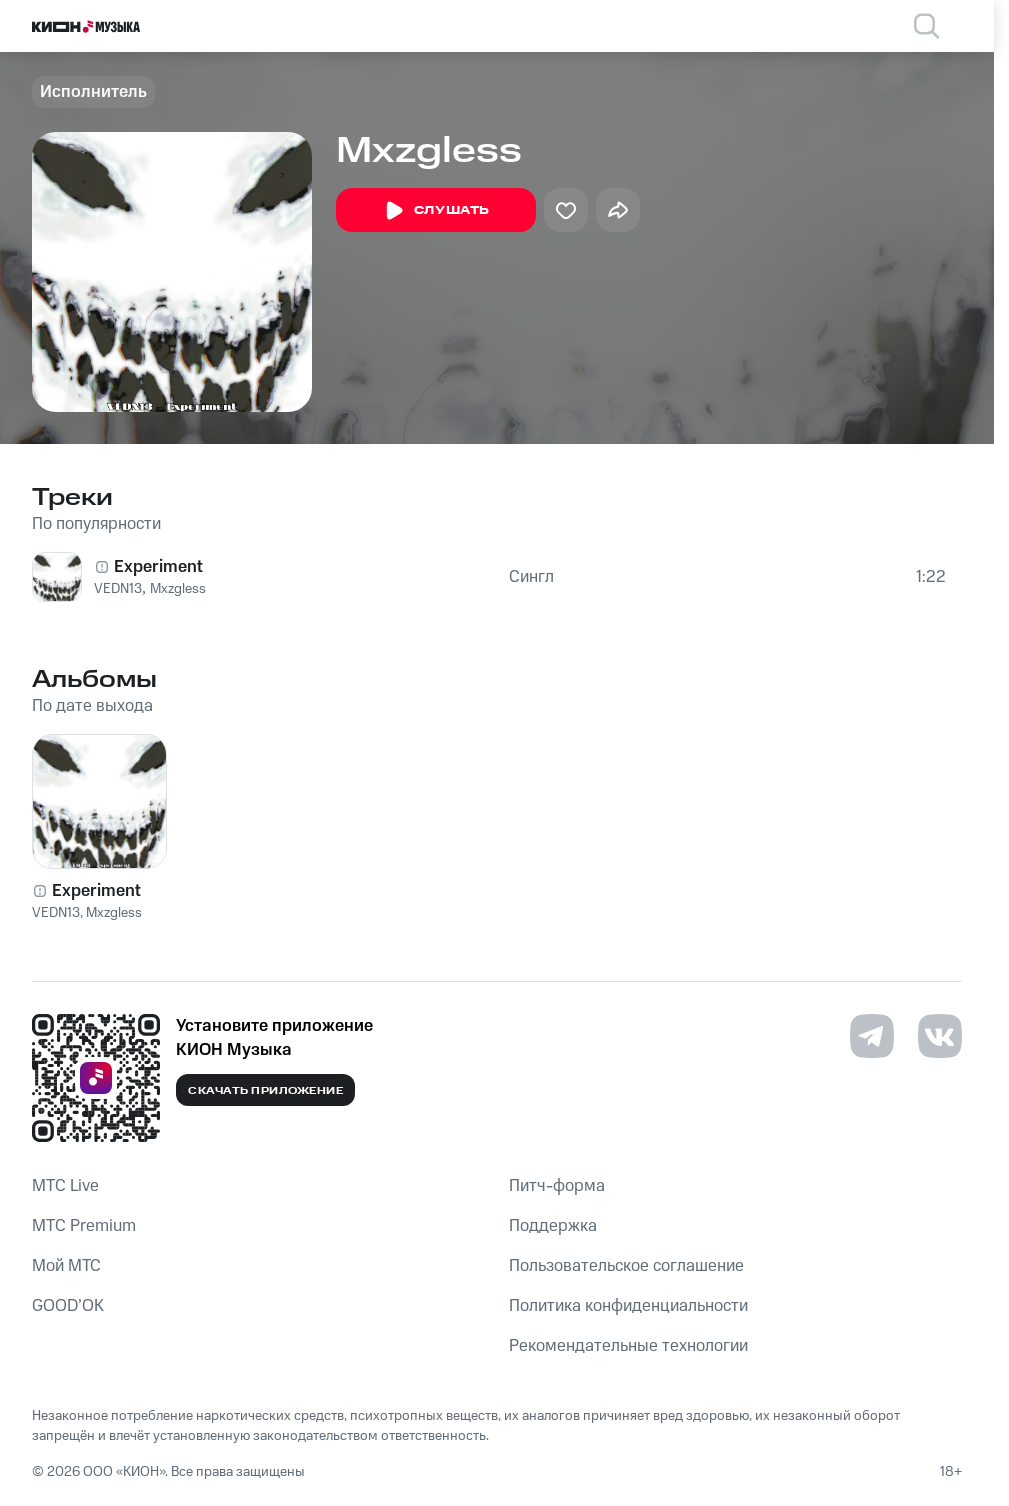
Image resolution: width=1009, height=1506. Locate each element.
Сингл (531, 577)
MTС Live (65, 1186)
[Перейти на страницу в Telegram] (872, 1036)
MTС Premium (84, 1226)
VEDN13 (118, 589)
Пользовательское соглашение (626, 1266)
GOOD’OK (68, 1306)
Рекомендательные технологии (628, 1346)
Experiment (158, 567)
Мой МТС (66, 1266)
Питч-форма (557, 1186)
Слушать (436, 211)
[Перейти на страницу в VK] (940, 1036)
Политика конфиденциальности (628, 1306)
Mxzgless (178, 589)
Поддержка (553, 1226)
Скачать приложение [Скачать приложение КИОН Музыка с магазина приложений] (265, 1091)
